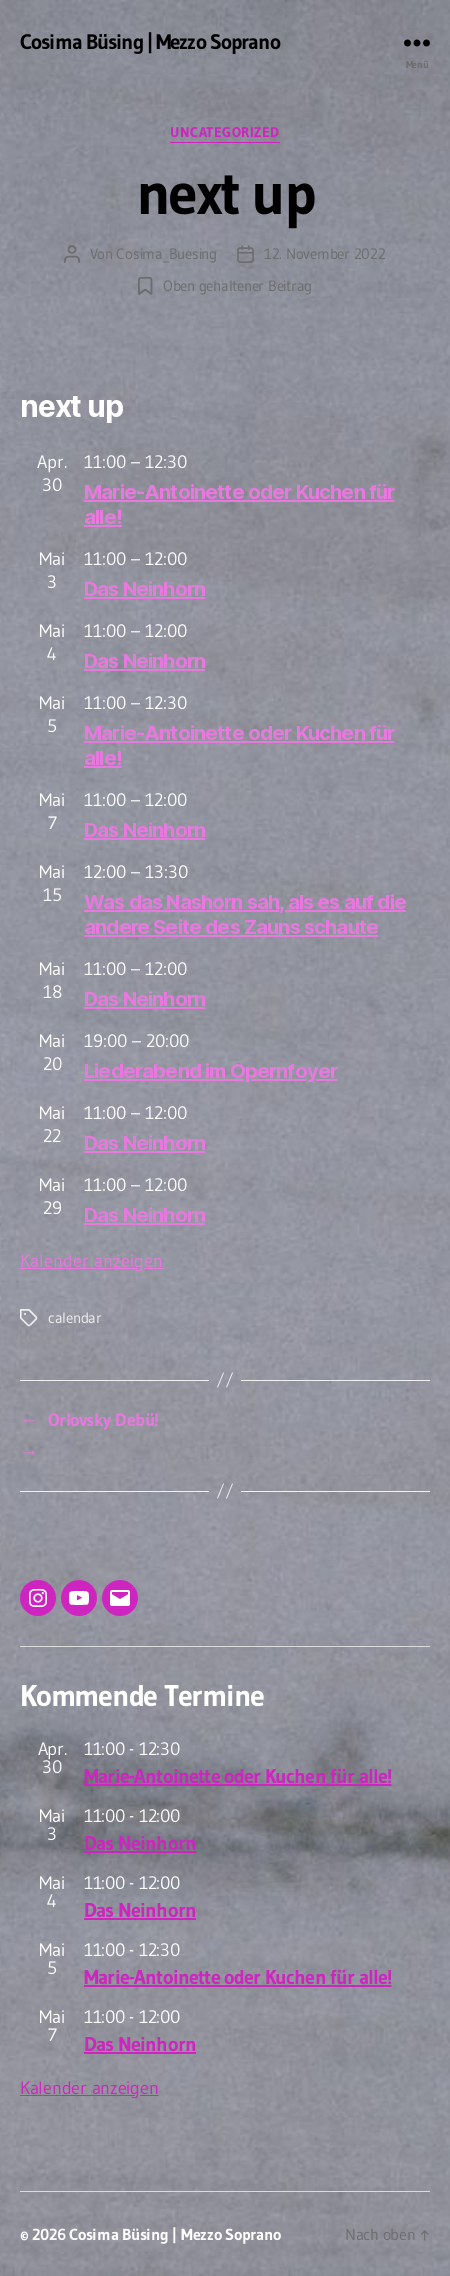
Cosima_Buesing (166, 253)
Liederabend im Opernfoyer (210, 1071)
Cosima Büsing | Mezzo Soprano (150, 42)
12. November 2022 (325, 253)
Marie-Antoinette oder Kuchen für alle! (237, 1776)
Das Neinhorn (144, 589)
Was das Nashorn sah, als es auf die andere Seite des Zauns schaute (245, 914)
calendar (75, 1317)
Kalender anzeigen (91, 1261)
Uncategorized (225, 132)
